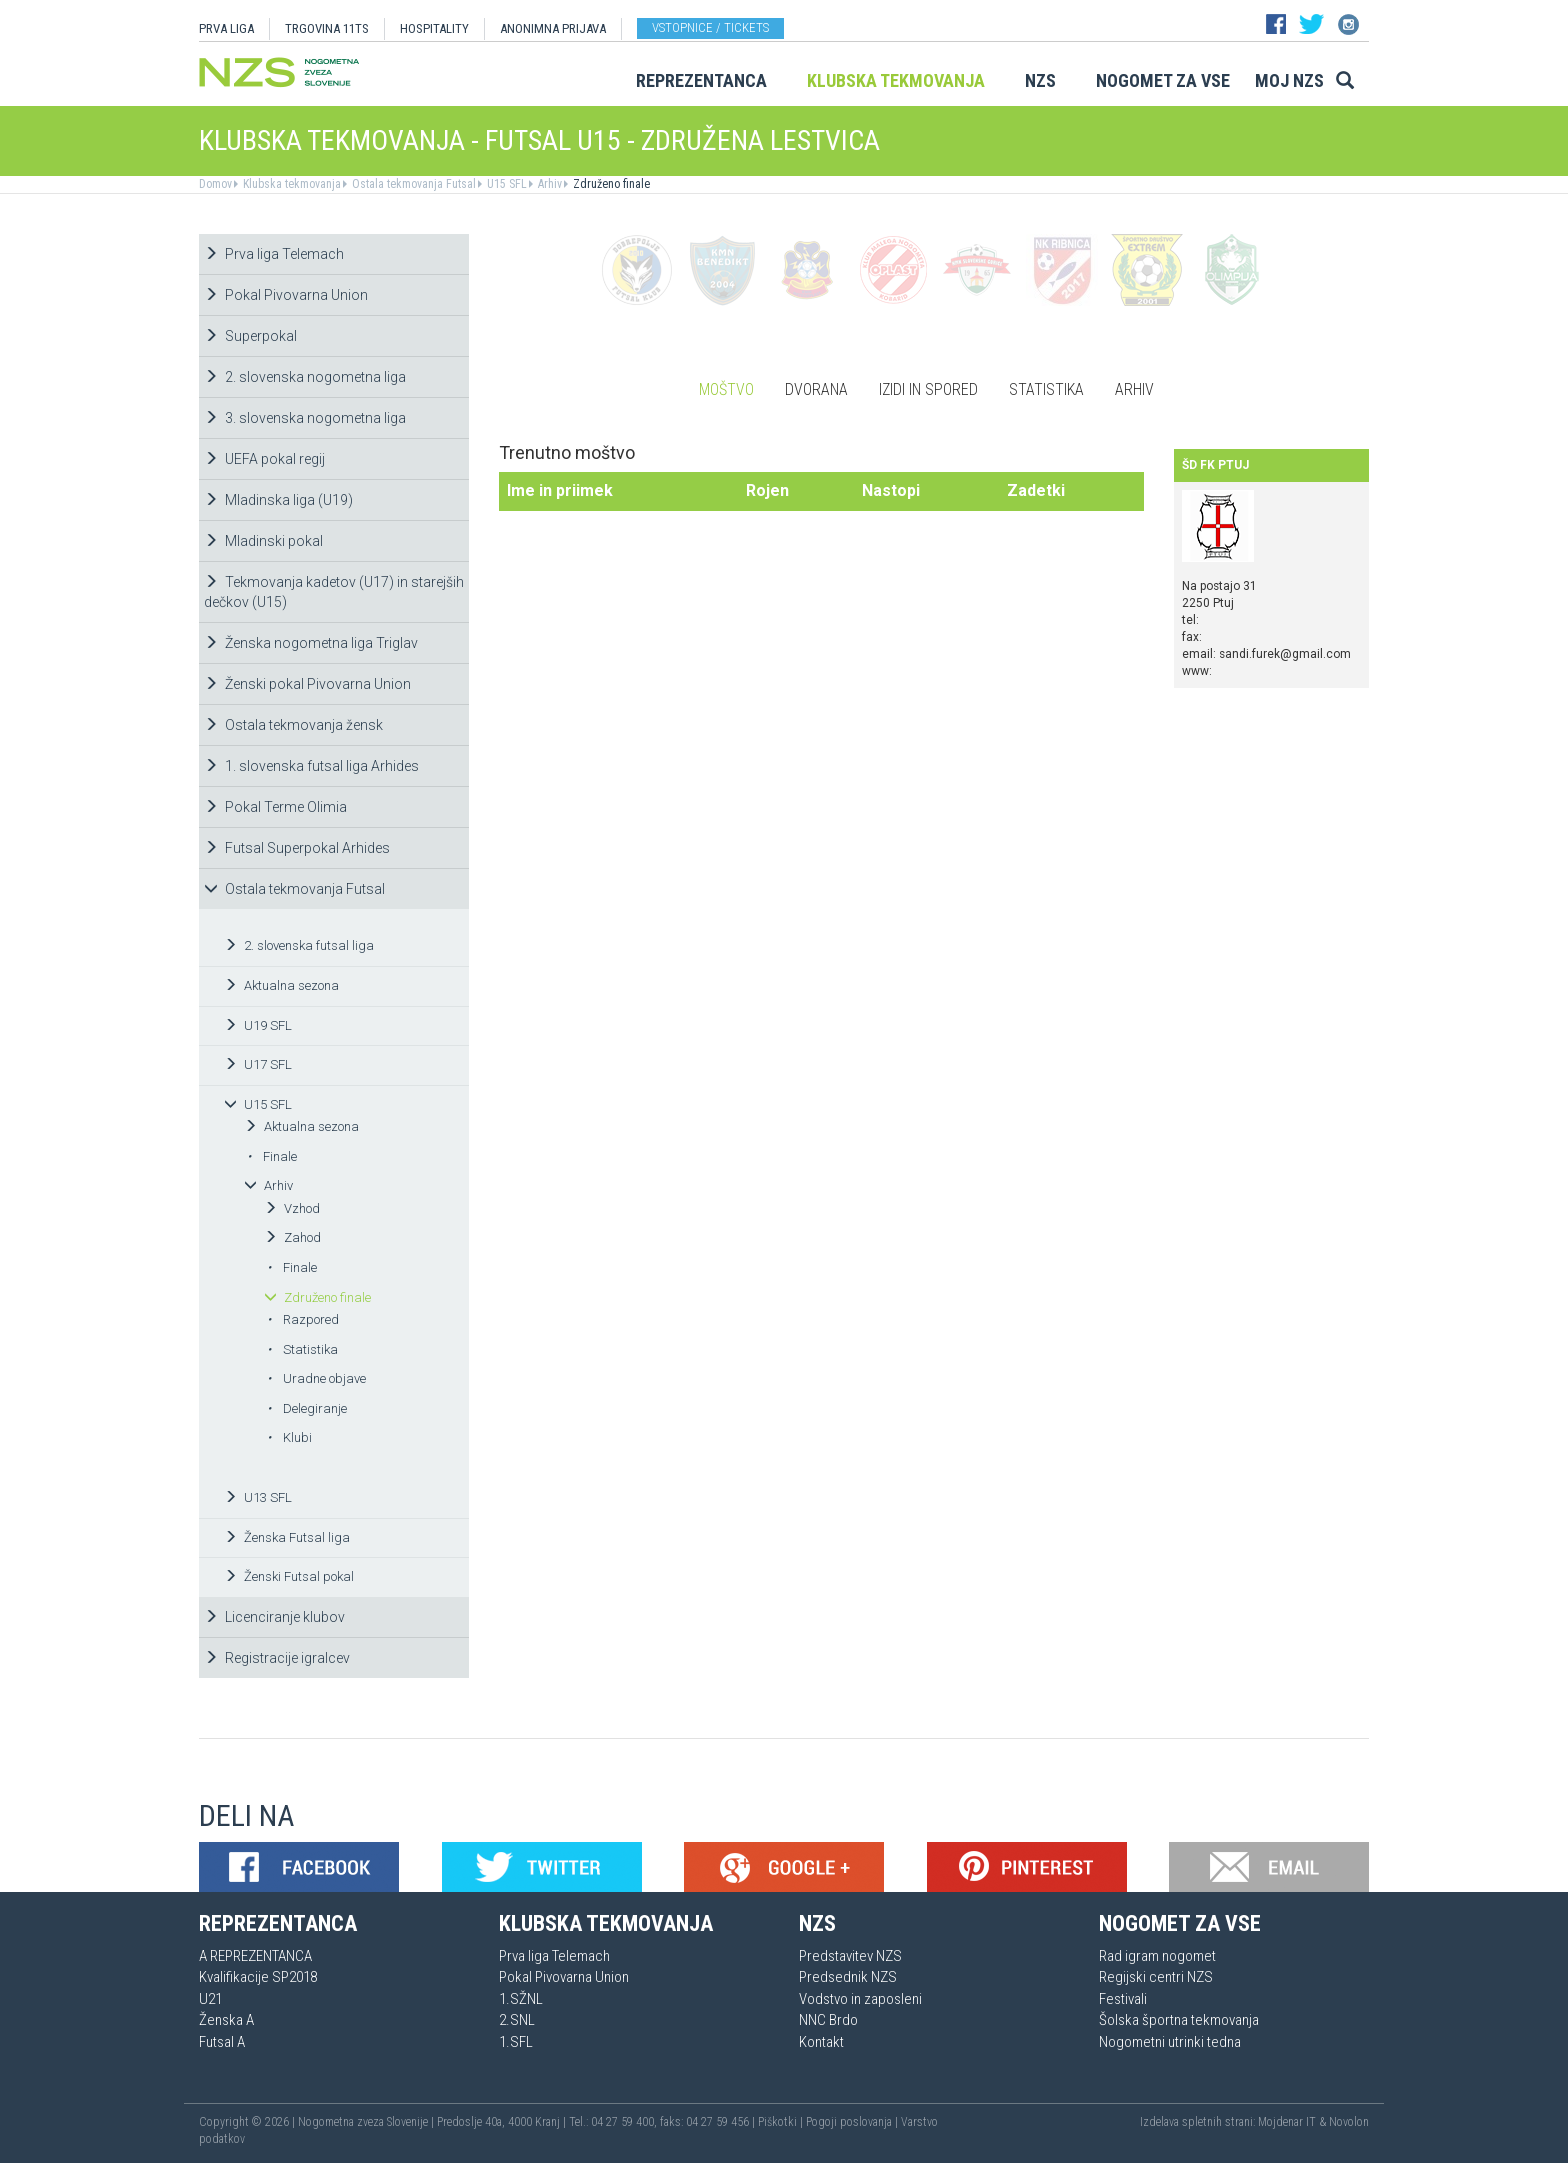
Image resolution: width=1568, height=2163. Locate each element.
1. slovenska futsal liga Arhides (311, 766)
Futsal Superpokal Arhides (297, 848)
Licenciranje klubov (274, 1617)
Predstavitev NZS (850, 1956)
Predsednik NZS (848, 1977)
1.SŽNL (521, 1999)
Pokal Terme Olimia (275, 807)
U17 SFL (258, 1064)
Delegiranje (307, 1408)
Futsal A (222, 2042)
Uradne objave (316, 1378)
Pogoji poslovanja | (853, 2122)
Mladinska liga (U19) (278, 500)
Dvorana (816, 389)
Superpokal (250, 336)
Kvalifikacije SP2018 (258, 1977)
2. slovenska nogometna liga (305, 377)
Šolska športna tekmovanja (1179, 2020)
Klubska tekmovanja (896, 80)
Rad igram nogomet (1157, 1956)
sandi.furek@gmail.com (1285, 654)
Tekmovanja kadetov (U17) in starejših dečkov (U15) (334, 592)
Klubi (289, 1437)
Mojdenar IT (1287, 2122)
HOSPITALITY (434, 28)
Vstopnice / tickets (710, 27)
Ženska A (226, 2020)
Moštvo (726, 389)
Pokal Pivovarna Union (286, 295)
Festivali (1123, 1999)
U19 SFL (258, 1025)
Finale (272, 1156)
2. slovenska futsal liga (299, 945)
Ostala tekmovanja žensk (293, 725)
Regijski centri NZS (1156, 1977)
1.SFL (516, 2042)
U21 (210, 1999)
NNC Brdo (828, 2020)
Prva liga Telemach (274, 254)
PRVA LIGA (226, 28)
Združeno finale (610, 184)
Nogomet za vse (1163, 80)
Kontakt (821, 2042)
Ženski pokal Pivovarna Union (307, 684)
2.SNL (517, 2020)
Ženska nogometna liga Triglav (311, 643)
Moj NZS (1289, 80)
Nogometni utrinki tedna (1170, 2042)
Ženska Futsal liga (287, 1537)
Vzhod (292, 1208)
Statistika (302, 1349)
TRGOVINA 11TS (327, 28)
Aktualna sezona (281, 985)
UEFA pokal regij (264, 459)
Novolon (1349, 2122)
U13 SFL (258, 1497)
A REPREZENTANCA (255, 1956)
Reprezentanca (701, 80)
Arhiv (548, 184)
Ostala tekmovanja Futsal (412, 184)
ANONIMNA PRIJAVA (553, 28)
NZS (1040, 80)
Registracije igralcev (277, 1658)
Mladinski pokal (263, 541)
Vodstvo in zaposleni (860, 1999)
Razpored (303, 1319)
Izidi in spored (928, 389)
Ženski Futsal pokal (289, 1576)
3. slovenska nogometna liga (305, 418)
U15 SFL (505, 184)
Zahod (292, 1237)
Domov (215, 184)
